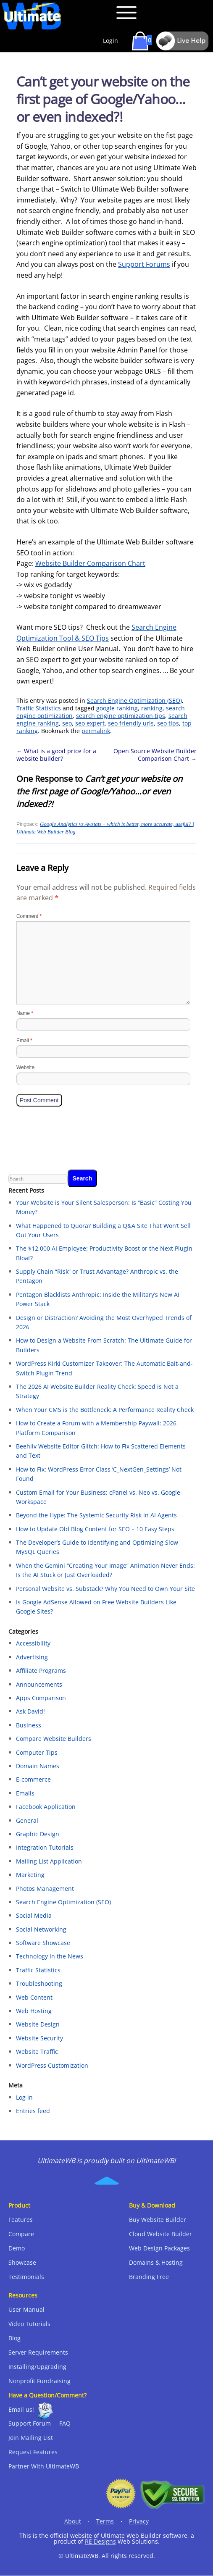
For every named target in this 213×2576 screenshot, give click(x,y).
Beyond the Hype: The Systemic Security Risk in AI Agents (96, 1515)
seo (67, 723)
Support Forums (144, 264)
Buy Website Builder (157, 2220)
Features (20, 2220)
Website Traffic (37, 2052)
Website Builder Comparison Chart (90, 563)
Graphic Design (37, 1834)
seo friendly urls (131, 723)
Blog (14, 2338)
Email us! (21, 2409)
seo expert (90, 723)
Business (28, 1725)
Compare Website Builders (53, 1739)
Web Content (34, 1997)
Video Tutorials (29, 2324)
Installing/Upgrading (37, 2367)
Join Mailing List (30, 2438)
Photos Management (45, 1889)
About (72, 2521)
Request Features (33, 2452)
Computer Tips (37, 1752)
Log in (24, 2097)
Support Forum (29, 2423)
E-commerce (33, 1779)
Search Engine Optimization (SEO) (134, 700)
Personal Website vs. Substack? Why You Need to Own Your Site (105, 1589)
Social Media (34, 1915)
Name (24, 1013)
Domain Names (37, 1766)
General (27, 1820)
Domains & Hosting (156, 2262)
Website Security (39, 2038)
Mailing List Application (49, 1861)
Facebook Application (46, 1807)
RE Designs (100, 2541)
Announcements (39, 1684)
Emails (25, 1793)
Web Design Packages (159, 2248)
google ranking (117, 708)
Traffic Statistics (38, 708)
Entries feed (33, 2111)
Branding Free (149, 2277)
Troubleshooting (39, 1983)
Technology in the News (49, 1956)
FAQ (65, 2423)
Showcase (22, 2262)
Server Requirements (38, 2352)
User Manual (26, 2309)
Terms (105, 2521)
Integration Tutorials (45, 1847)
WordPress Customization (52, 2065)
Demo (16, 2248)
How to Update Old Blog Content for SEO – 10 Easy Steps (95, 1529)
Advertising (32, 1657)
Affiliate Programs (41, 1670)
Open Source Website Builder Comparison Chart (155, 754)
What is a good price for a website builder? (56, 754)
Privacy (139, 2521)
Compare (21, 2234)
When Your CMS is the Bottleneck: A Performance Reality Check (105, 1410)
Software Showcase (43, 1943)
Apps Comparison (41, 1698)
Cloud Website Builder (160, 2234)
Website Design (38, 2024)
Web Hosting (34, 2011)
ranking (152, 708)
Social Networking (41, 1929)
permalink (96, 731)
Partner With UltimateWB (43, 2466)
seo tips (168, 723)
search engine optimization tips (120, 716)
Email (24, 1041)
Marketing (30, 1875)
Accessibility (33, 1643)
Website (25, 1067)
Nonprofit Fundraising (39, 2381)
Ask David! (30, 1711)
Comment (29, 916)
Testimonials (26, 2277)
